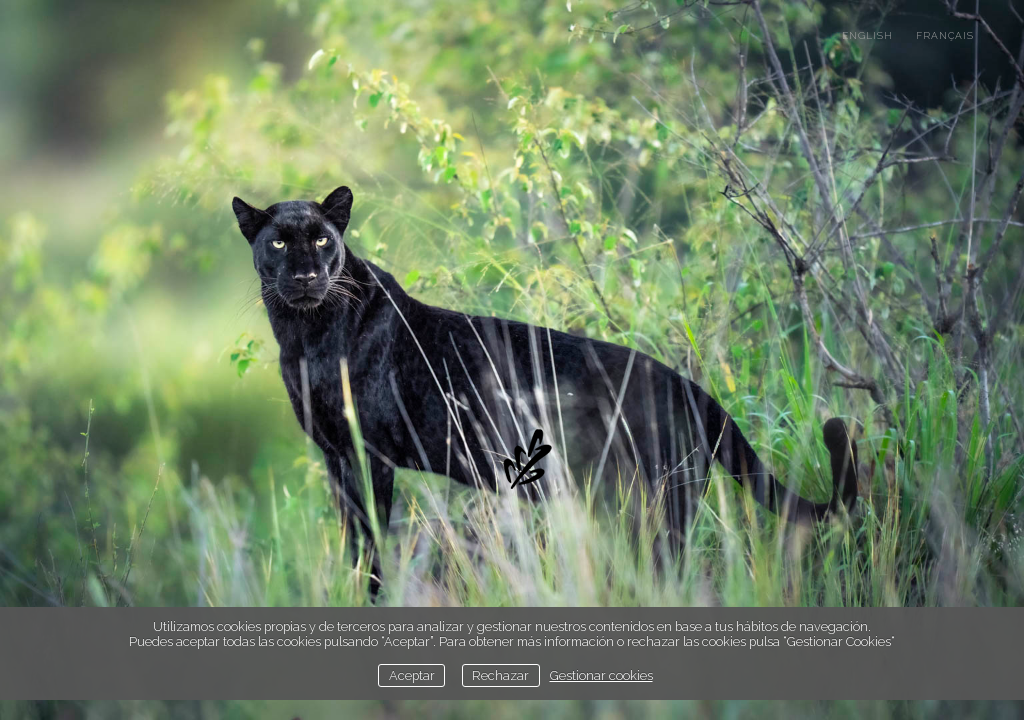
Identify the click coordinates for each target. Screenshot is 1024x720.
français (945, 35)
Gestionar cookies (601, 675)
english (867, 35)
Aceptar (412, 675)
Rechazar (500, 675)
